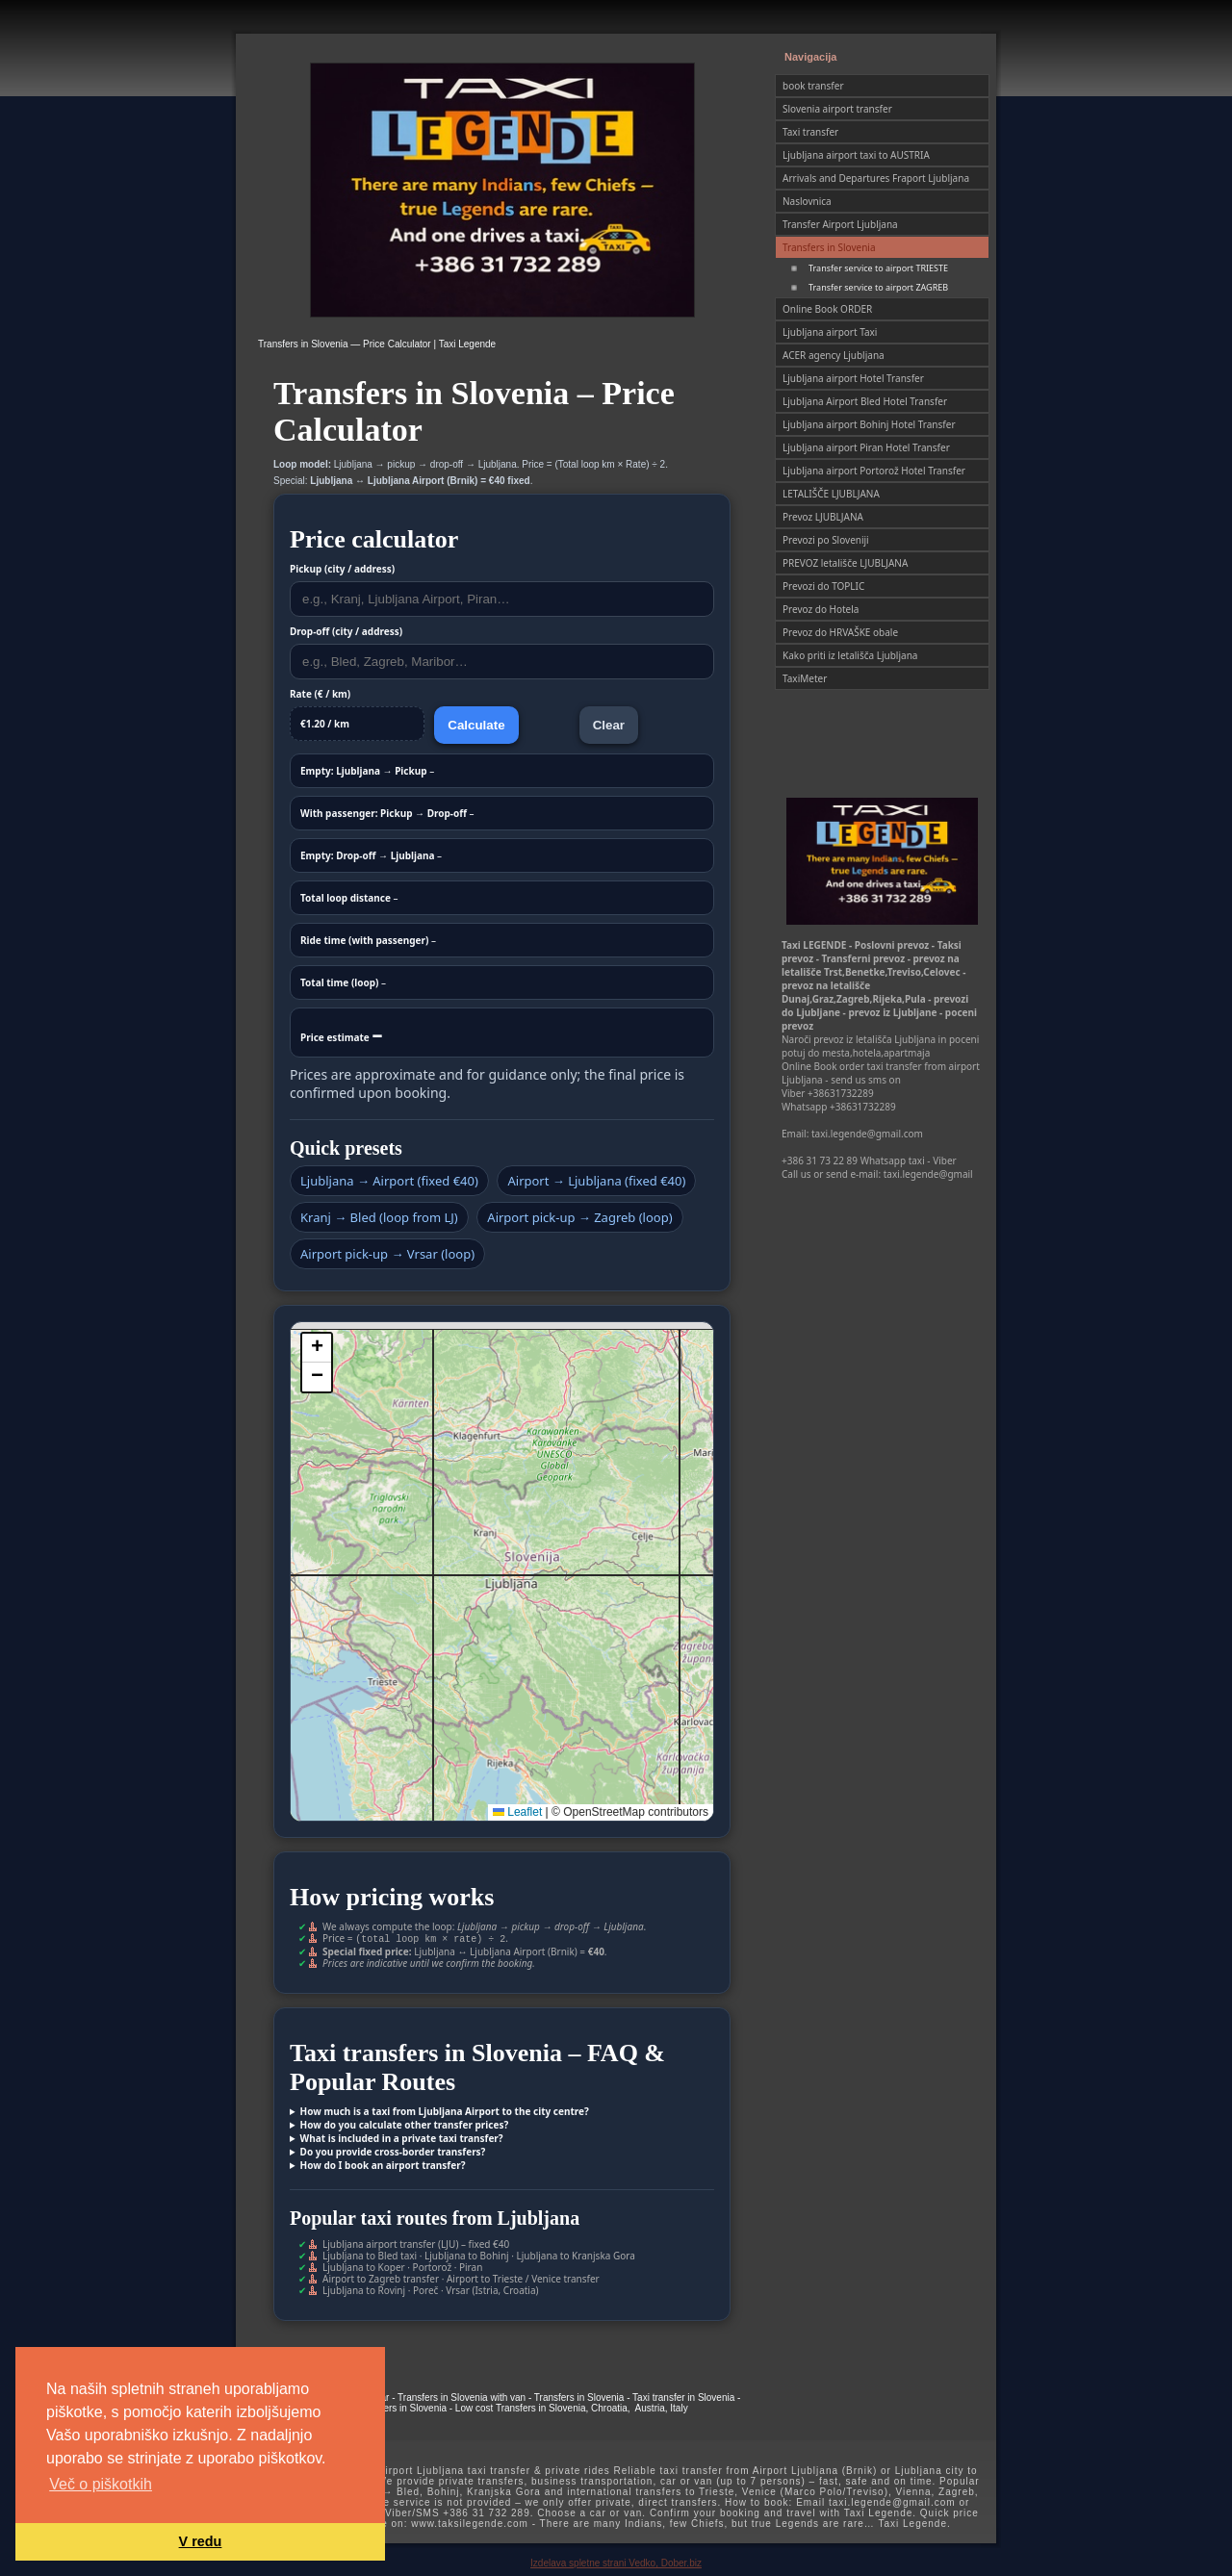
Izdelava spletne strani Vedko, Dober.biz (616, 2561)
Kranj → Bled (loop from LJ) (379, 1217)
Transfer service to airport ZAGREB (878, 287)
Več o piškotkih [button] (100, 2484)
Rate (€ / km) (320, 694)
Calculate (476, 725)
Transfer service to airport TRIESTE (878, 268)
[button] (316, 1348)
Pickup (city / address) (342, 568)
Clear (609, 725)
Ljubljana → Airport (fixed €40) (389, 1180)
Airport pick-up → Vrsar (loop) (387, 1253)
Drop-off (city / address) (346, 631)
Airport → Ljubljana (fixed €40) (596, 1180)
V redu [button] (200, 2541)
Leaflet (517, 1812)
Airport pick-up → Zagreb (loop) (579, 1217)
